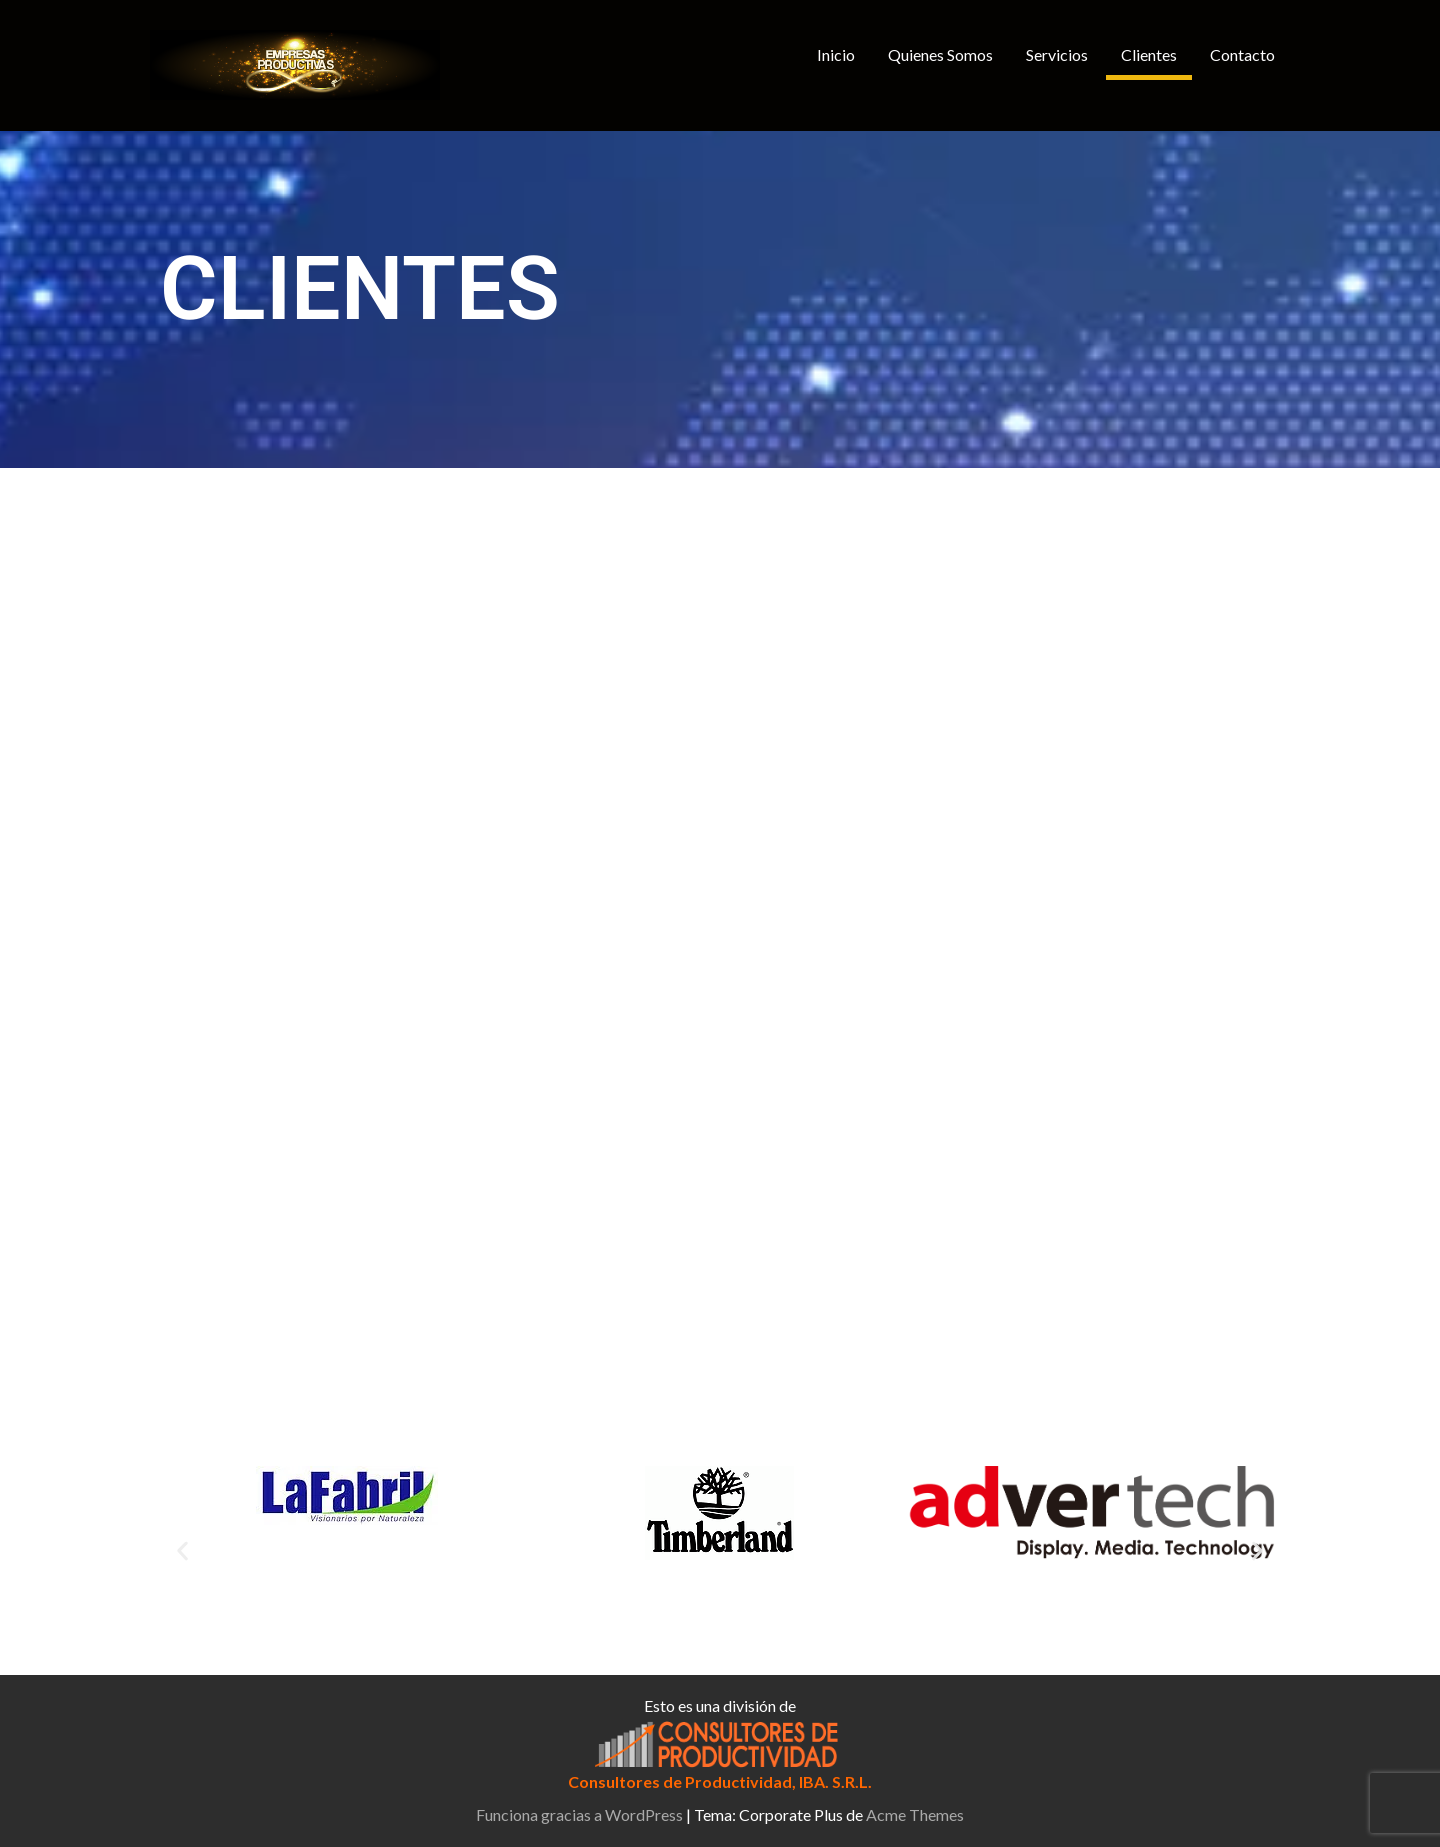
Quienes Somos (940, 54)
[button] (182, 1550)
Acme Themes (915, 1814)
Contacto (1242, 54)
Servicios (1057, 54)
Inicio (836, 54)
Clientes (1149, 54)
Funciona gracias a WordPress (579, 1814)
